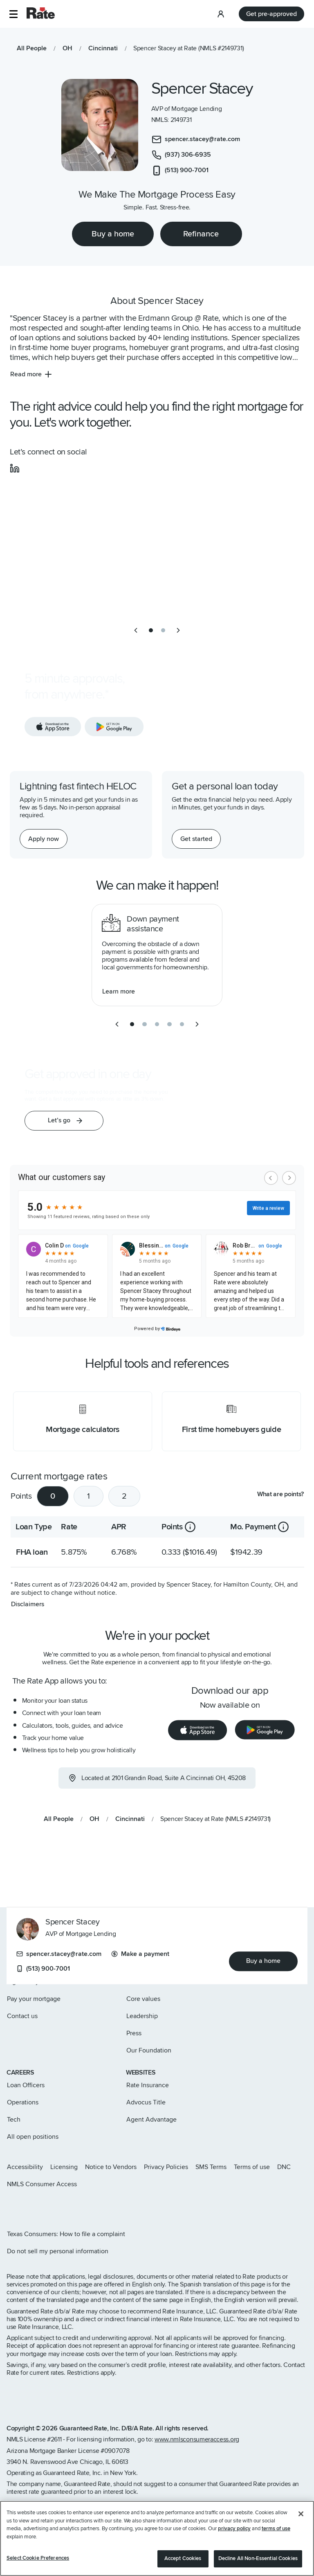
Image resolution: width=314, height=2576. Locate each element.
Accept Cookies (183, 2558)
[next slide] (178, 630)
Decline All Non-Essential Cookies (258, 2558)
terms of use (276, 2528)
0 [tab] (52, 1496)
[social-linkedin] (15, 468)
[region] (157, 2538)
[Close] (301, 2514)
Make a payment (140, 1954)
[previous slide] (136, 630)
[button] (13, 14)
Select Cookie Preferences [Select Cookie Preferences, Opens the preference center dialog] (38, 2558)
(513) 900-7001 (43, 1969)
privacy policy (234, 2528)
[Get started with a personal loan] (196, 839)
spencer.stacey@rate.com (58, 1954)
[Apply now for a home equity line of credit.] (43, 839)
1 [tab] (88, 1496)
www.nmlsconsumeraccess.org (197, 2439)
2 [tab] (124, 1496)
